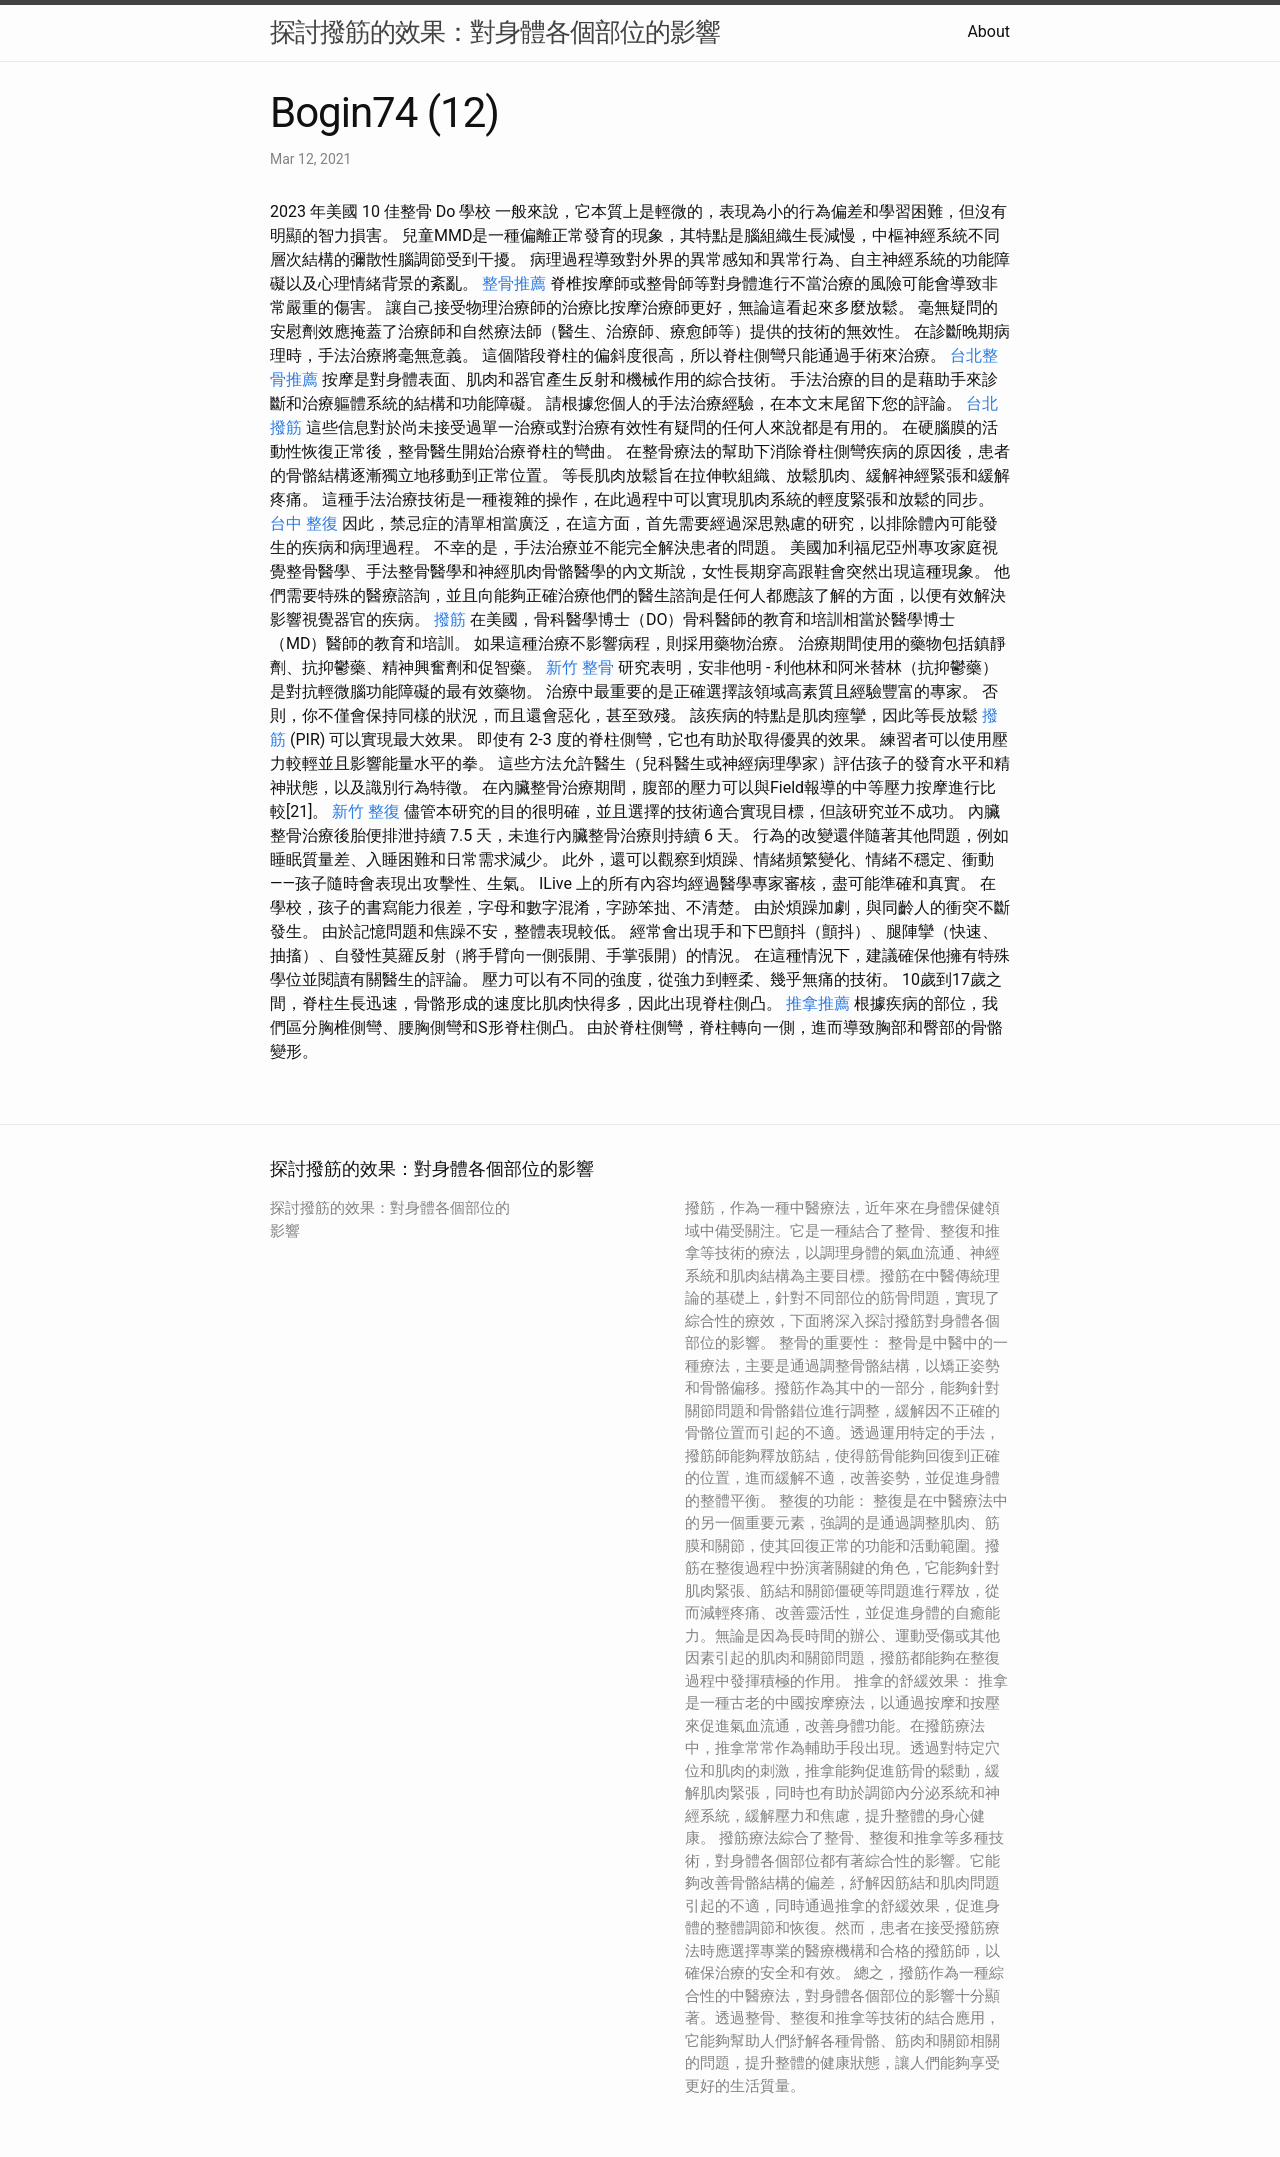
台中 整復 (304, 523)
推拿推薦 (818, 1003)
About (988, 31)
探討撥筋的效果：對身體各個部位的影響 (495, 32)
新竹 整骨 (580, 667)
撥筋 (450, 619)
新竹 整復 (366, 811)
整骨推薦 (514, 283)
